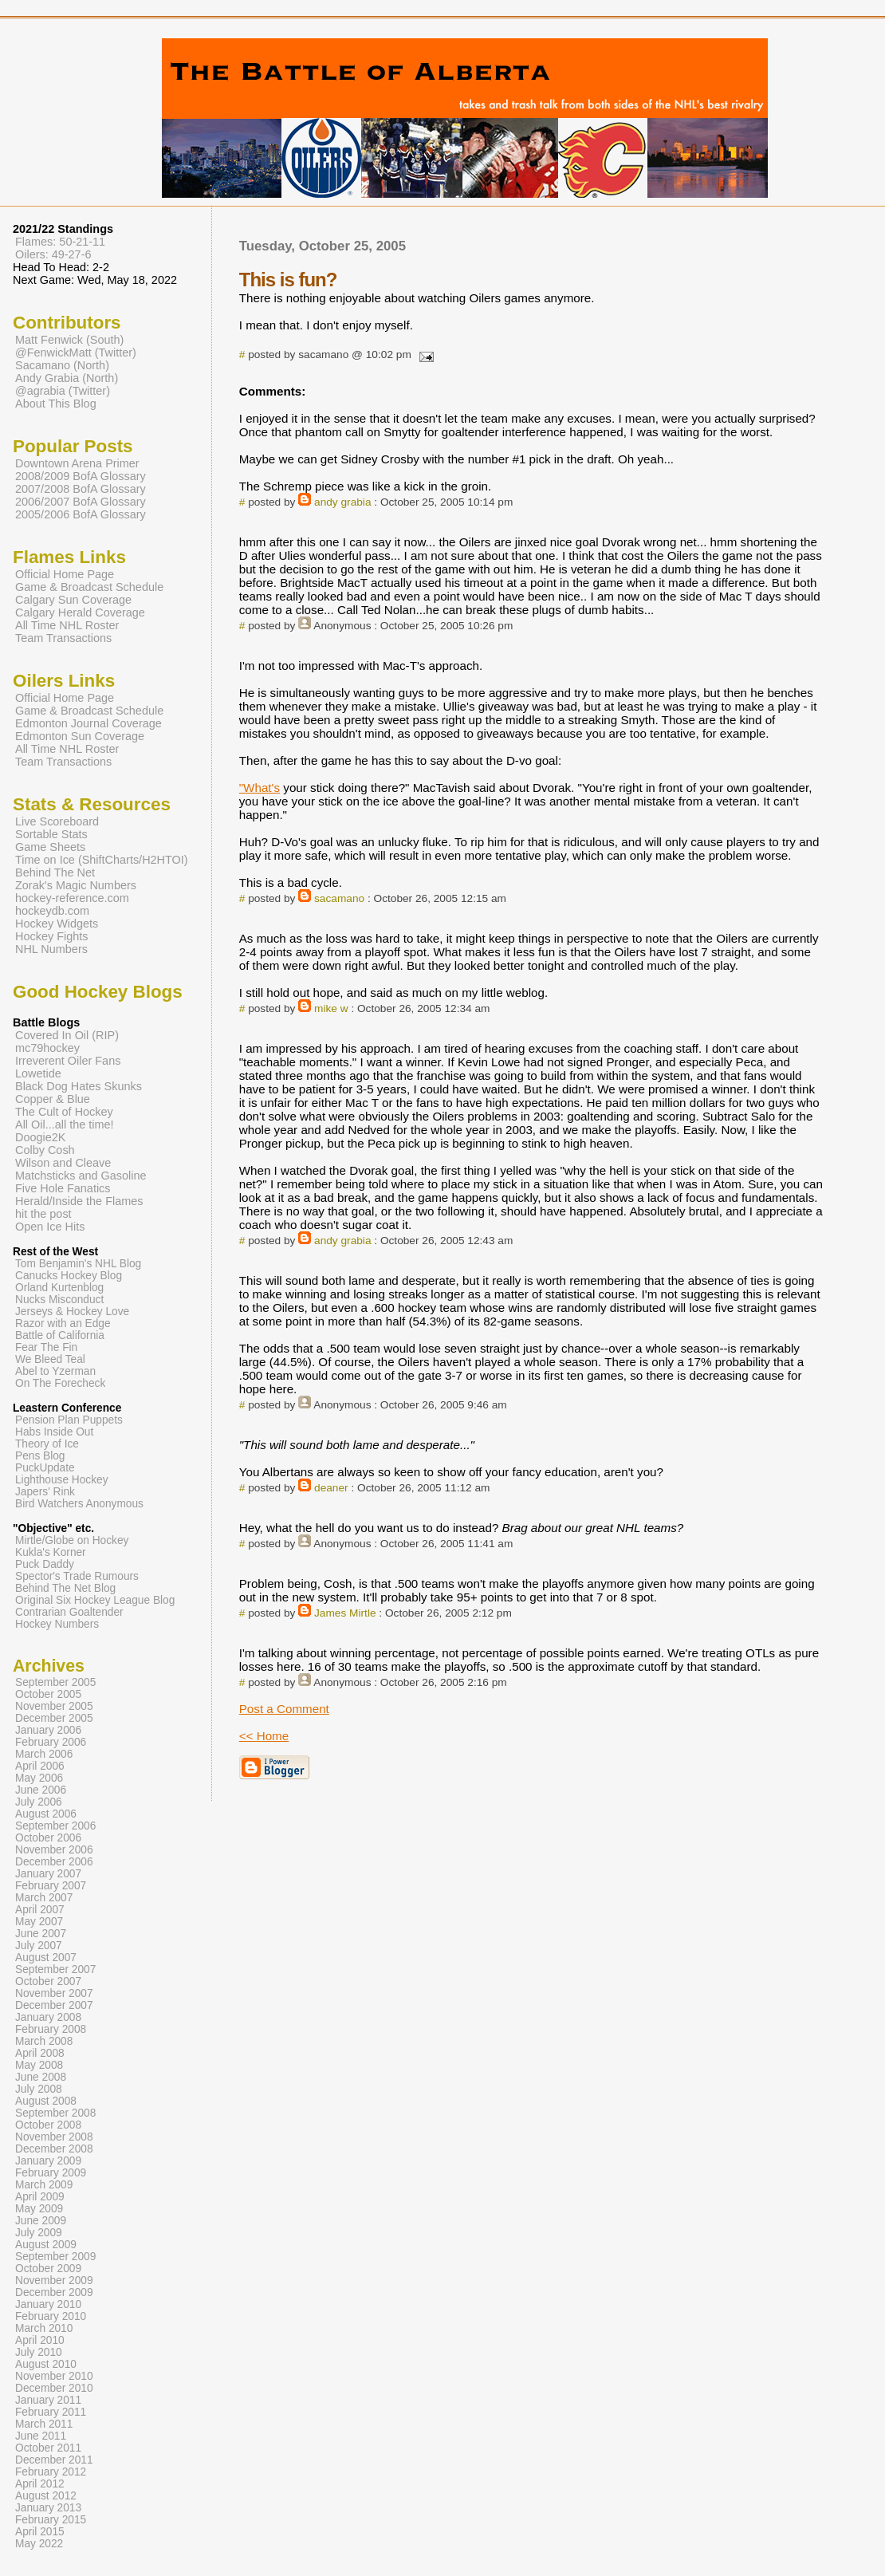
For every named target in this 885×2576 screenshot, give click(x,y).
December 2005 (54, 1718)
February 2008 (50, 2029)
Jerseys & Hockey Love (72, 1312)
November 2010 (54, 2376)
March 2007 (44, 1898)
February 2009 (50, 2173)
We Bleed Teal (50, 1359)
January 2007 (48, 1874)
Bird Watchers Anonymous (79, 1504)
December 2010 (54, 2388)
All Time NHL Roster (67, 625)
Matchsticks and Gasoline (81, 1175)
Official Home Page (64, 574)
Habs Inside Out (54, 1432)
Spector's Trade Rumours (77, 1576)
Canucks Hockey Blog (68, 1276)
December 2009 (54, 2292)
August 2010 (46, 2364)
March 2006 (44, 1754)
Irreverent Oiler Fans (67, 1060)
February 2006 (50, 1742)
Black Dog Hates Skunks (78, 1086)
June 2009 (40, 2221)
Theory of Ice (47, 1444)
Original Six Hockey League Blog (95, 1600)
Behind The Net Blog (65, 1588)
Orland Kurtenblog (59, 1288)
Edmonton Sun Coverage (79, 736)
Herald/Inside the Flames (79, 1201)
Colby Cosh (45, 1150)
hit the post (43, 1213)
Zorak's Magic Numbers (75, 885)
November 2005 (54, 1706)
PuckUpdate (45, 1468)
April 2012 (40, 2484)
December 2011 (54, 2460)
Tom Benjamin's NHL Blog (78, 1264)
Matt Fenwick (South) (69, 339)
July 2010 (38, 2352)
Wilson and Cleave (63, 1162)
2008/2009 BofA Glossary (80, 476)
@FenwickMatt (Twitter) (75, 352)
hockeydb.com (52, 910)
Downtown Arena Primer (77, 463)
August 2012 (46, 2496)
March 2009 (44, 2185)
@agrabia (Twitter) (62, 390)
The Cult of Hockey (64, 1111)
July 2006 (38, 1802)
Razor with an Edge (63, 1323)
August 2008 (46, 2101)
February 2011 (50, 2412)
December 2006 (54, 1862)
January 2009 (48, 2161)
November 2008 (54, 2137)
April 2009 (40, 2197)
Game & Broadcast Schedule (89, 587)
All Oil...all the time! (64, 1124)
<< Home (264, 1736)
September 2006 (55, 1826)
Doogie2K (40, 1137)
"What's (259, 787)
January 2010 (48, 2304)
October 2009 (48, 2269)
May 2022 (39, 2544)
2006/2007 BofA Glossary (80, 501)
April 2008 (40, 2053)
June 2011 (40, 2436)
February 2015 (50, 2520)
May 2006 (39, 1778)
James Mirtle (345, 1613)
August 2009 (46, 2245)
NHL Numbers (51, 949)
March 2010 (44, 2328)
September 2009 (55, 2257)
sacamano (339, 898)
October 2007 (48, 1981)
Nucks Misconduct (59, 1300)
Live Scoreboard (57, 821)
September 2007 (55, 1969)
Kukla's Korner (50, 1552)
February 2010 (50, 2316)
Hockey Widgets (56, 923)
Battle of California (59, 1335)
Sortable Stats (51, 834)
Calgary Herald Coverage (80, 612)
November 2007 (54, 1993)
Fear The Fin (46, 1347)
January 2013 (48, 2508)
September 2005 (55, 1682)
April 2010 (40, 2340)
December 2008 (54, 2149)
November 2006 (54, 1850)
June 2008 (40, 2077)
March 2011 (44, 2424)
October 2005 (48, 1694)
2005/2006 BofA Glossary (80, 514)
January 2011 (48, 2400)
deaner (331, 1488)
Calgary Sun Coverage (73, 599)
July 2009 (38, 2233)
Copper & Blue (52, 1099)
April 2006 (40, 1766)
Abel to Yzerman (55, 1371)
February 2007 (50, 1886)
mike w (331, 1008)
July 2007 (38, 1946)
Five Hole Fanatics (63, 1188)
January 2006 (48, 1730)
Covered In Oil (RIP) (67, 1035)
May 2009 (39, 2209)
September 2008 (55, 2113)
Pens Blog (40, 1456)
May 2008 (39, 2065)
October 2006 (48, 1838)
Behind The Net (55, 872)
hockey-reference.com (72, 898)
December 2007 (54, 2005)
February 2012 (50, 2472)
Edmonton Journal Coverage (88, 723)
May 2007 (39, 1922)
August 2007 (46, 1958)
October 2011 (48, 2448)
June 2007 (40, 1934)
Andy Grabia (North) (66, 378)
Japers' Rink (45, 1492)
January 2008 (48, 2017)
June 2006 (40, 1790)
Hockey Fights (51, 936)
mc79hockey (47, 1048)
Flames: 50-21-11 (60, 241)
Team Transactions (63, 638)
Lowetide (38, 1073)
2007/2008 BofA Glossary (80, 489)
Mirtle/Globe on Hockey (71, 1540)
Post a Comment (284, 1708)
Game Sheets (50, 847)
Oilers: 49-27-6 (53, 254)
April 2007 (40, 1910)
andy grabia (342, 502)
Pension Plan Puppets (69, 1420)
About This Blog (55, 403)
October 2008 (48, 2125)
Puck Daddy (44, 1564)
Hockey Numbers (57, 1624)
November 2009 (54, 2280)
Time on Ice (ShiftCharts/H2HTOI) (101, 859)
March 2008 (44, 2041)
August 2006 (46, 1814)
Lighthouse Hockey (61, 1480)
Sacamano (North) (62, 365)
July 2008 (38, 2089)
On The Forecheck (60, 1383)
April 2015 (40, 2532)
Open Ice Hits (50, 1226)
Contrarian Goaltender (69, 1612)
